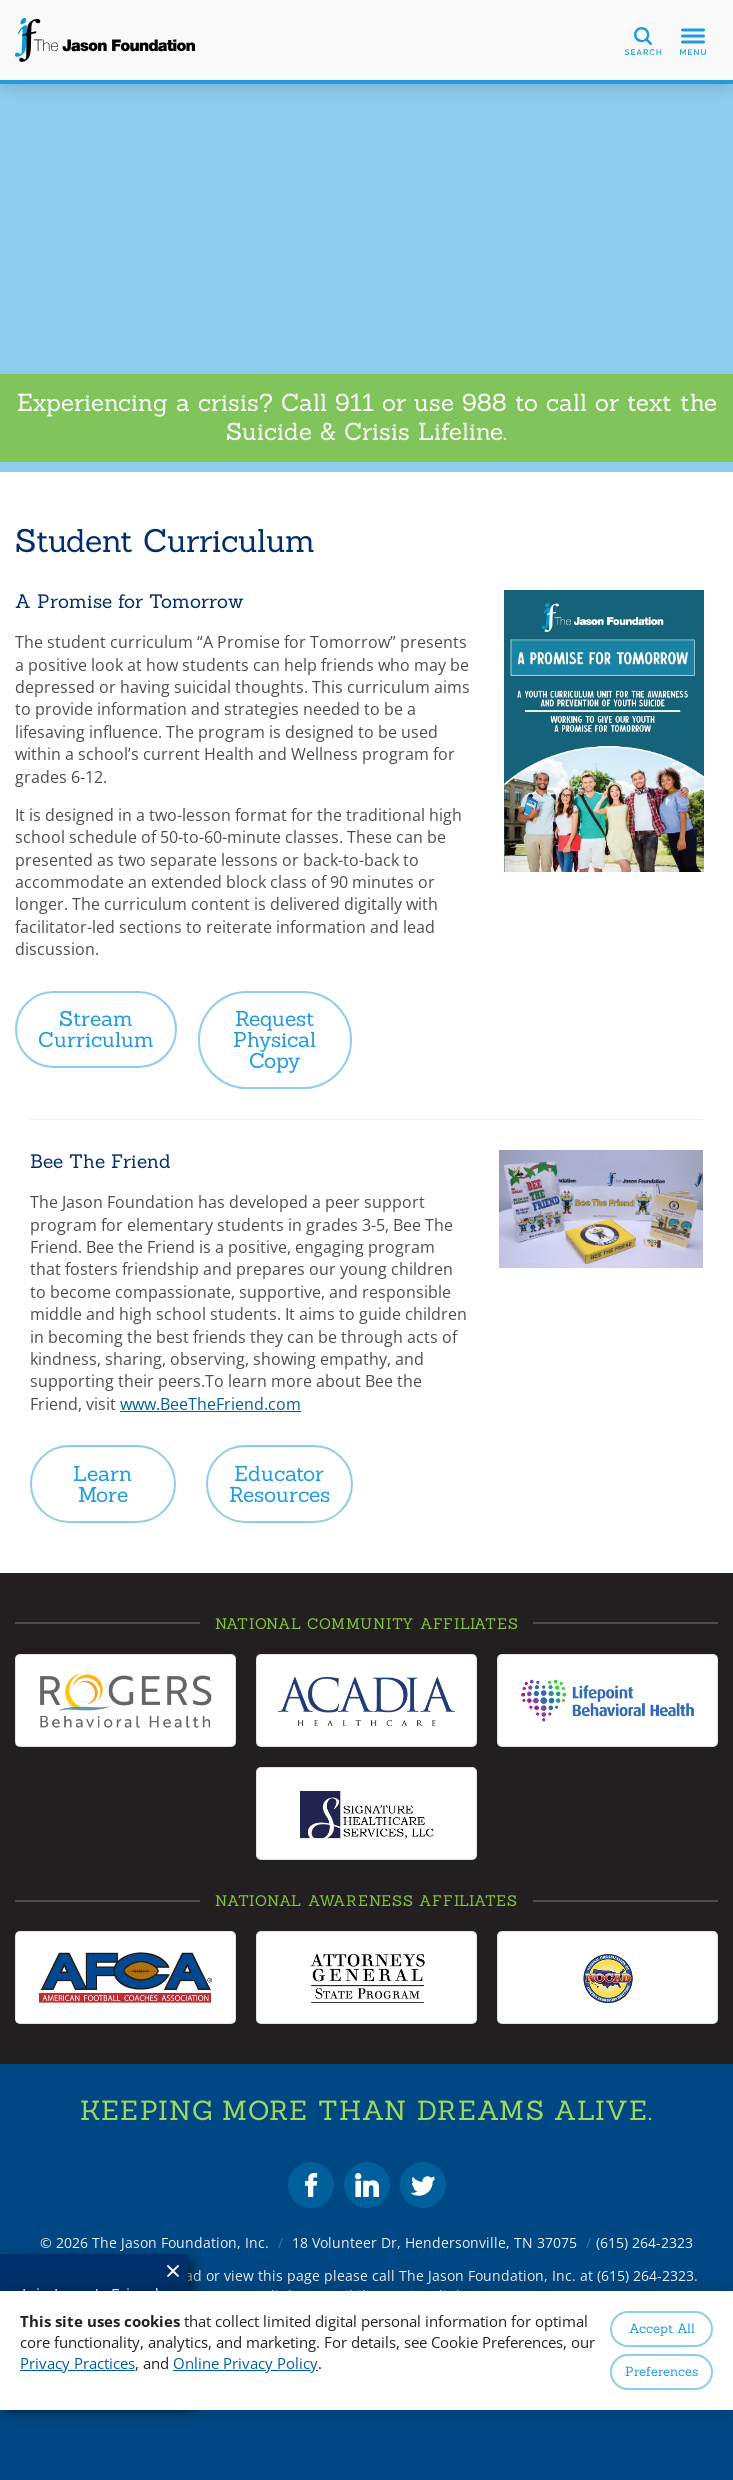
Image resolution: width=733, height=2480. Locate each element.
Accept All (662, 2328)
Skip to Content (0, 0)
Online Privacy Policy (245, 2363)
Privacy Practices (77, 2363)
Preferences (661, 2371)
